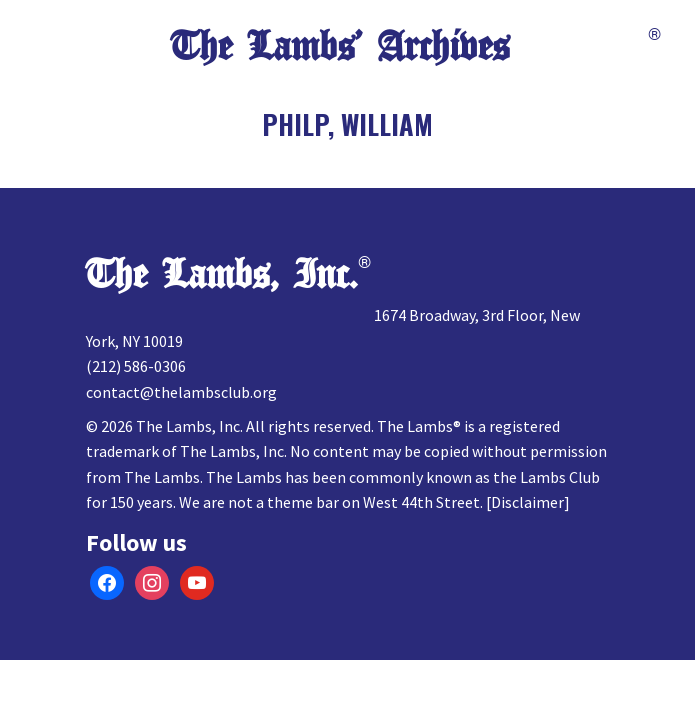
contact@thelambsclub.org (181, 392)
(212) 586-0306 (136, 366)
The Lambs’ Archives (340, 47)
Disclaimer (527, 502)
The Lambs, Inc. (222, 275)
